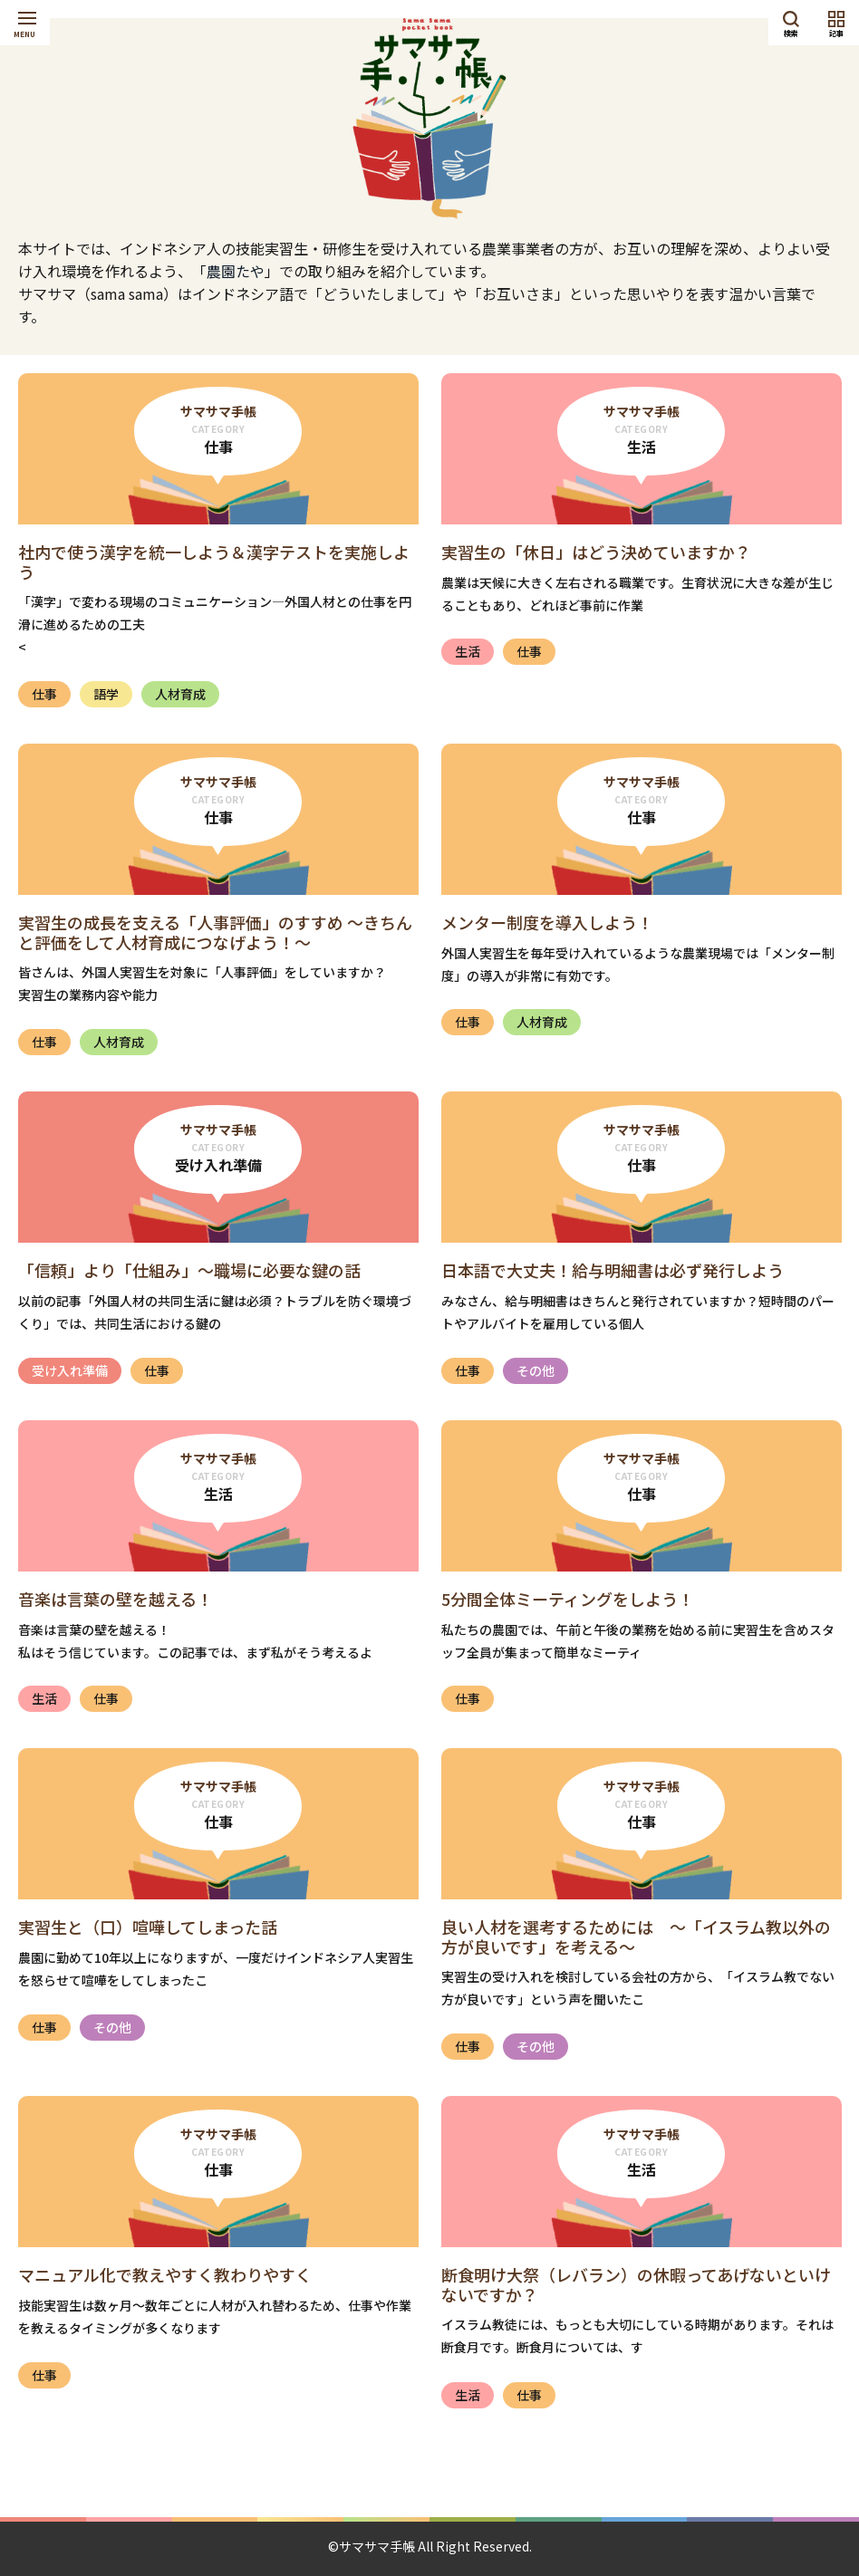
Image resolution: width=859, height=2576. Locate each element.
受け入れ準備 (70, 1370)
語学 (106, 694)
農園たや (236, 271)
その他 (535, 1370)
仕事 (44, 694)
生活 (467, 651)
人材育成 (180, 694)
